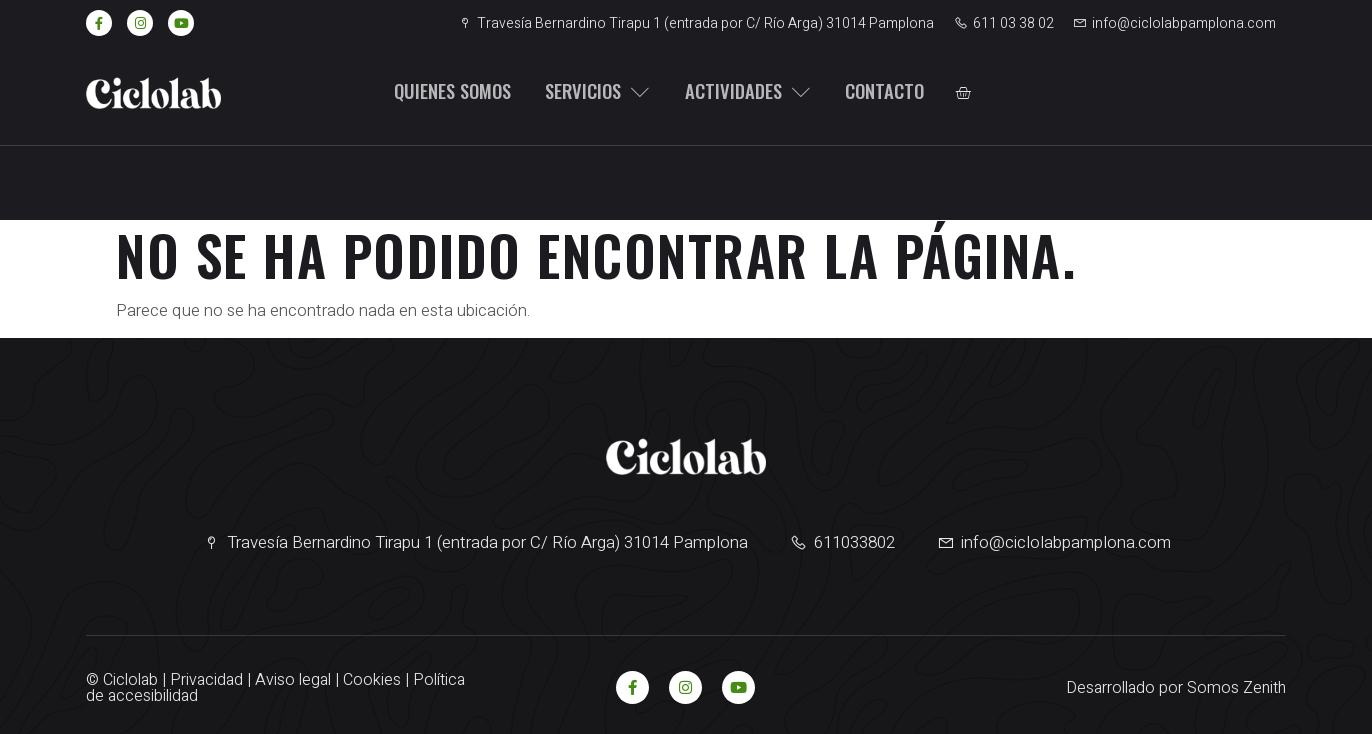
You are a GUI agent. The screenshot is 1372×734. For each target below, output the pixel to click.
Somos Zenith (1236, 688)
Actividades (737, 92)
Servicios (589, 92)
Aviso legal (293, 680)
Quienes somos (445, 92)
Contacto (872, 92)
